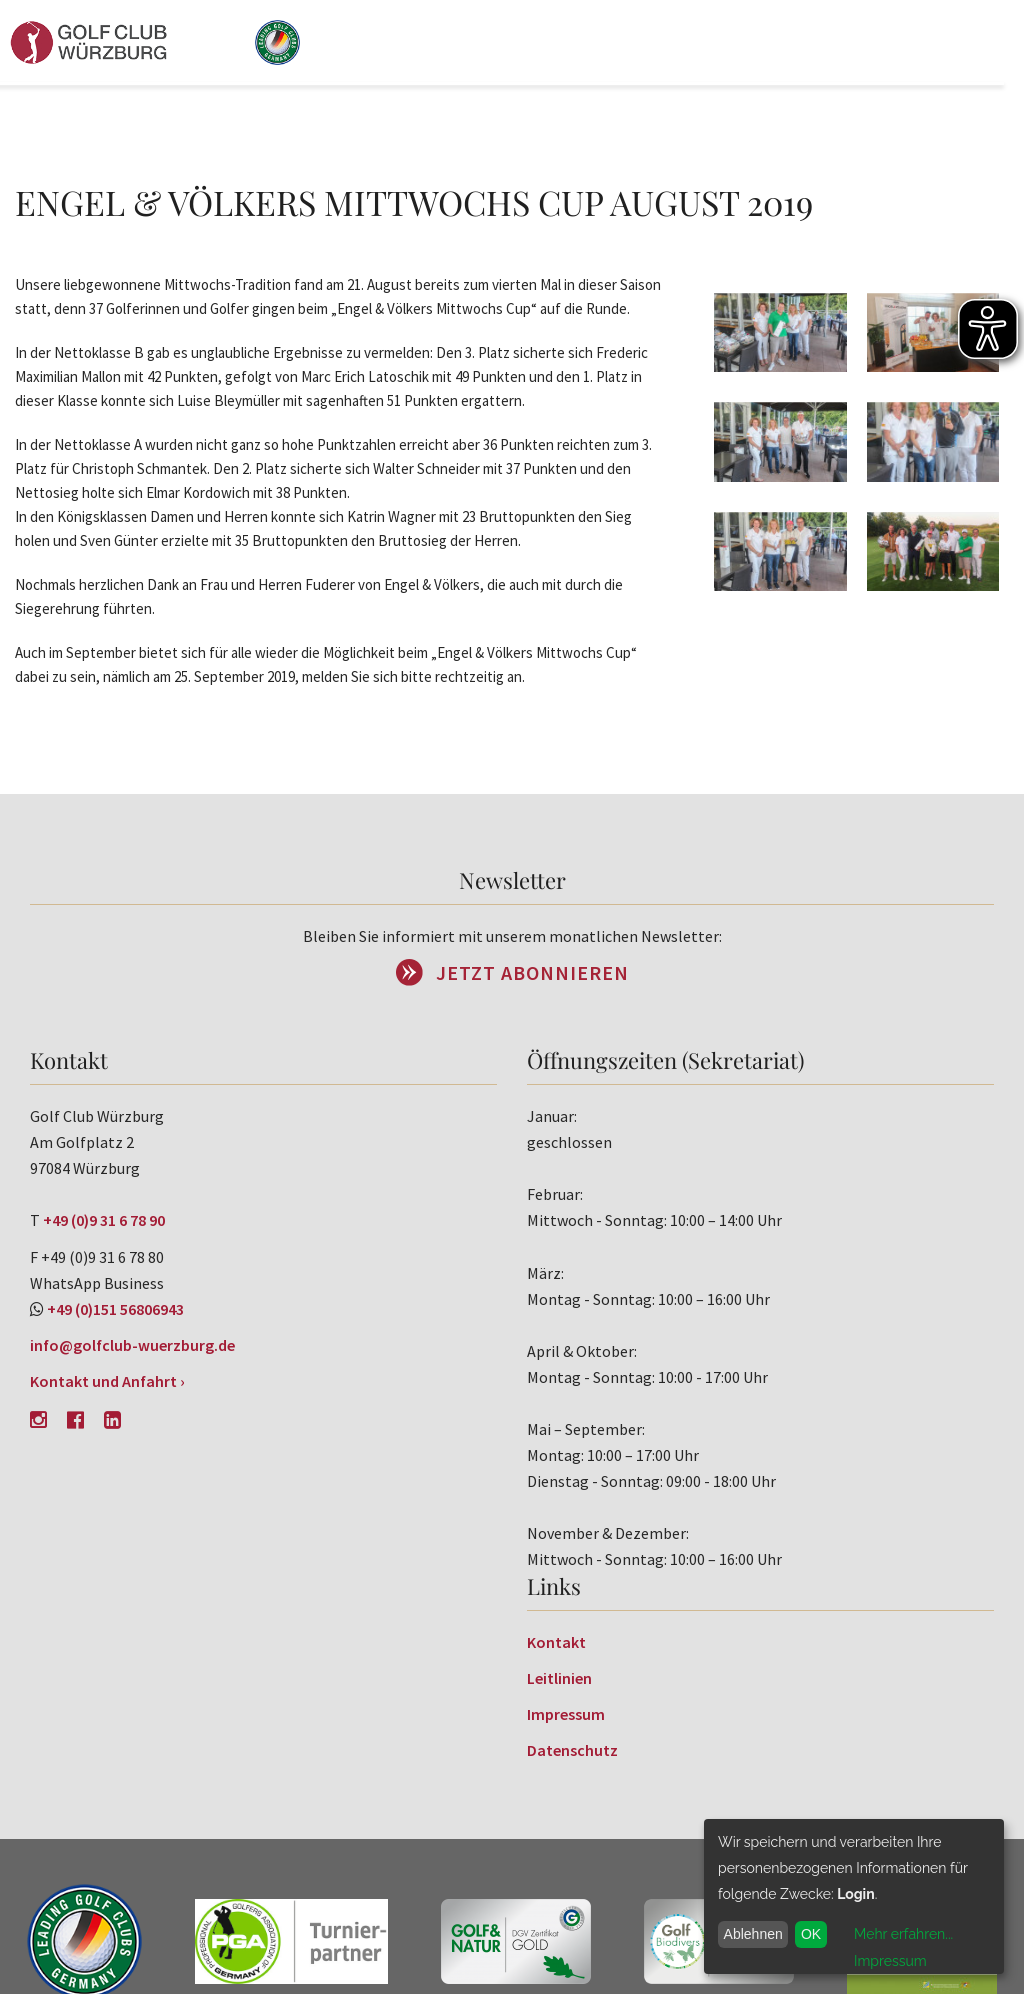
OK (811, 1934)
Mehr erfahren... (903, 1934)
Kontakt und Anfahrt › (107, 1381)
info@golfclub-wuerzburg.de (132, 1345)
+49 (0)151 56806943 (115, 1309)
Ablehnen (753, 1934)
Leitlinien (559, 1678)
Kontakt (556, 1642)
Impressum (566, 1714)
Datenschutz (572, 1750)
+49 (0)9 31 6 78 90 (104, 1220)
